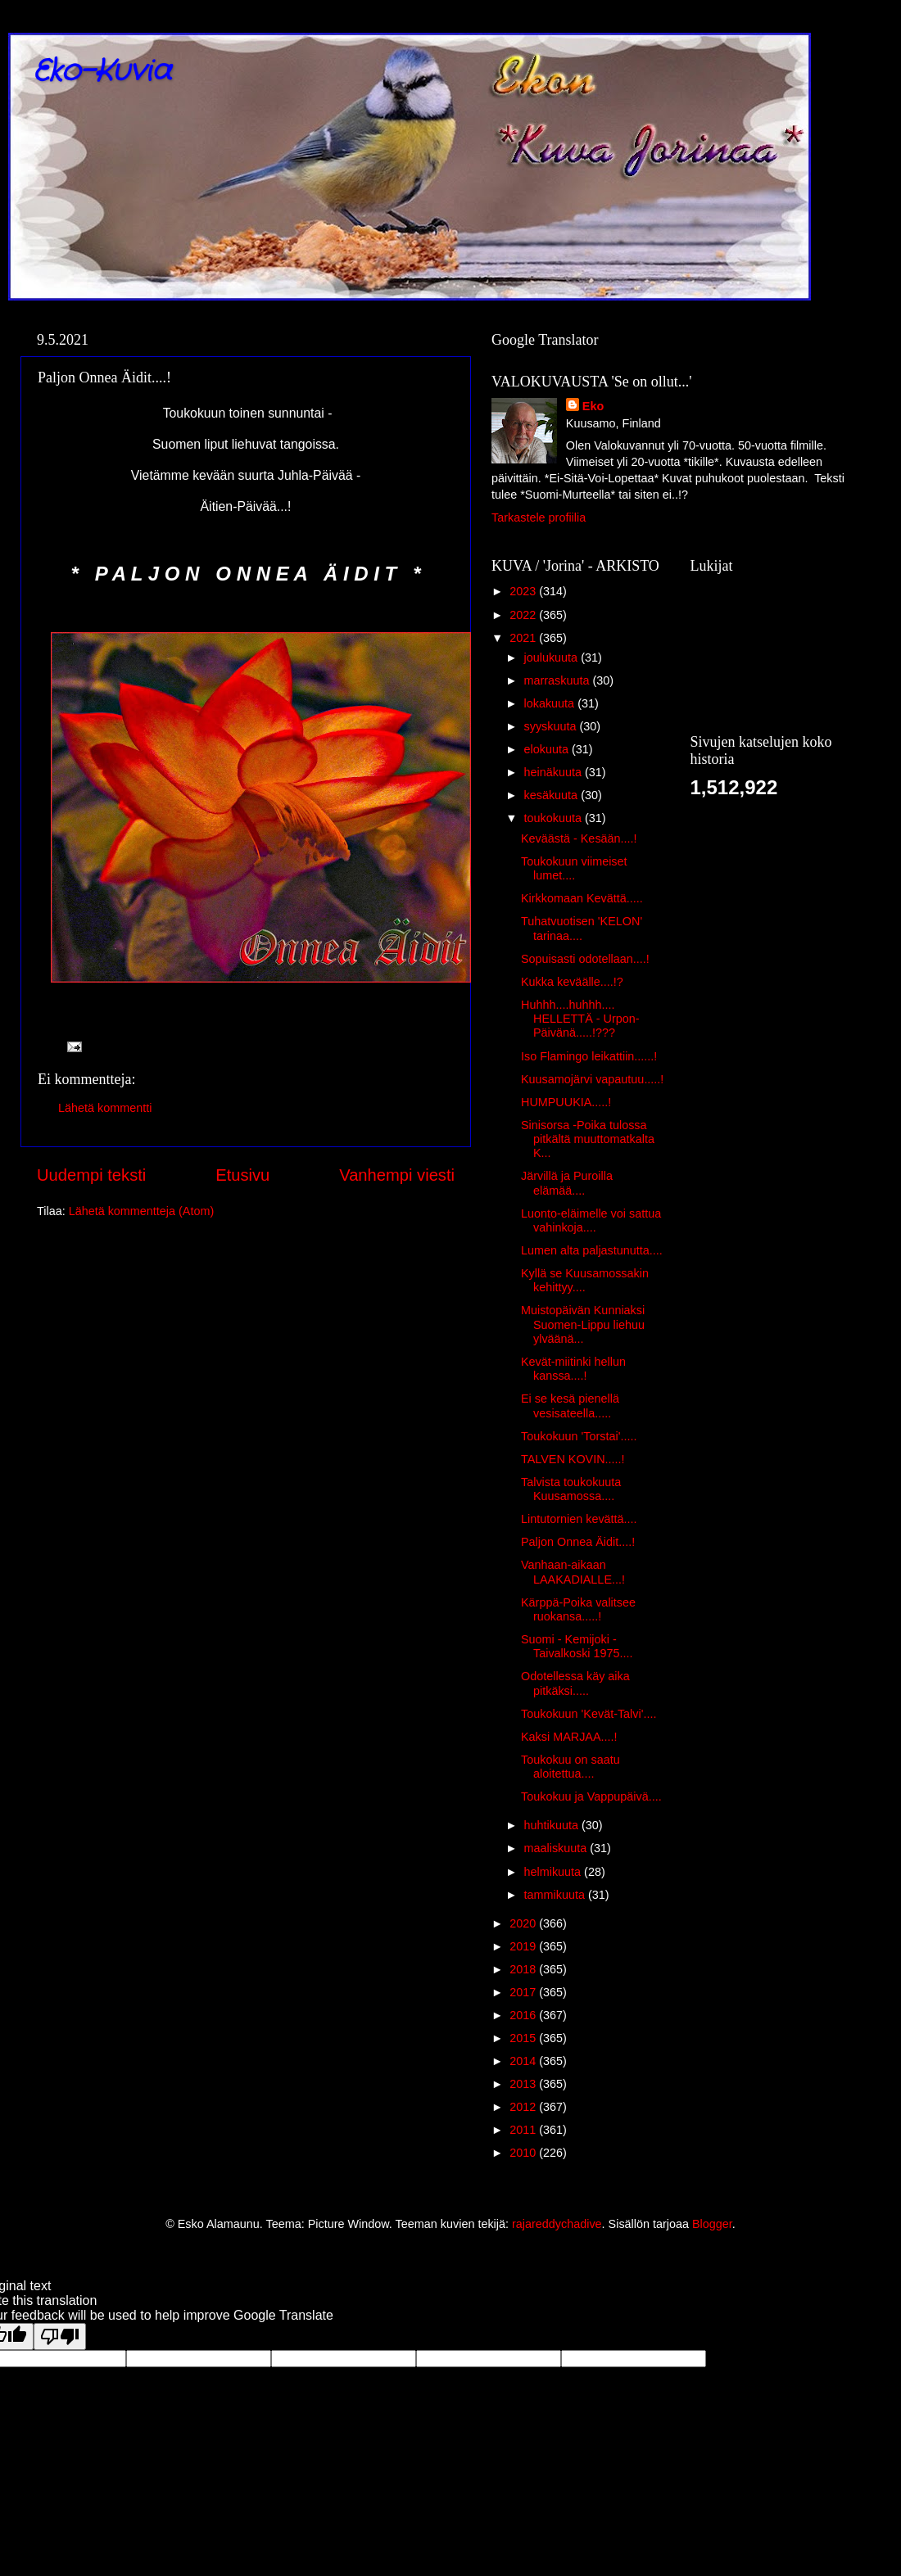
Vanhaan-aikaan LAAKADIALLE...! (573, 1571)
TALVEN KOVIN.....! (573, 1459)
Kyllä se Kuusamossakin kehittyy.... (585, 1280)
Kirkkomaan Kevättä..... (582, 898)
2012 (524, 2106)
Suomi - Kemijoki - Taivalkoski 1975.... (577, 1646)
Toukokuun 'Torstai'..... (578, 1436)
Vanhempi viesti (397, 1175)
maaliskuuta (557, 1848)
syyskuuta (552, 726)
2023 (524, 591)
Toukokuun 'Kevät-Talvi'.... (588, 1713)
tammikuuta (556, 1894)
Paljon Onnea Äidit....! (578, 1541)
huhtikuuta (553, 1825)
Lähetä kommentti (105, 1107)
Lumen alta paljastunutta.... (592, 1250)
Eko (593, 406)
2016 (524, 2015)
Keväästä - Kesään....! (579, 838)
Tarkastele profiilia (538, 517)
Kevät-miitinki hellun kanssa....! (573, 1368)
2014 (524, 2061)
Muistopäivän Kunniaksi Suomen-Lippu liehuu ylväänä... (583, 1324)
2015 (524, 2038)
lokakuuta (551, 703)
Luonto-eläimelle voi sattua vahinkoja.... (591, 1220)
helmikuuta (554, 1871)
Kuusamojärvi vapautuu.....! (592, 1079)
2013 (524, 2083)
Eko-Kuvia (102, 72)
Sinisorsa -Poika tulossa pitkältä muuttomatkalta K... (587, 1139)
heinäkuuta (554, 772)
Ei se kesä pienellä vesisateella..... (570, 1405)
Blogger (712, 2223)
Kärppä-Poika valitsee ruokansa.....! (578, 1609)
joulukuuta (553, 657)
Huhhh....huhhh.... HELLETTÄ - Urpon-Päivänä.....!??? (580, 1019)
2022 (524, 614)
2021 (524, 637)
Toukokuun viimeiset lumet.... (574, 868)
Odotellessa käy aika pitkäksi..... (575, 1683)
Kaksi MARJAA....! (569, 1736)
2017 (524, 1992)
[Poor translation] (60, 2336)
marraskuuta (558, 680)
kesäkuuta (553, 795)
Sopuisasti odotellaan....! (585, 958)
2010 (524, 2152)
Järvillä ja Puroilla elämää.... (567, 1182)
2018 (524, 1969)
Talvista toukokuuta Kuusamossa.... (571, 1489)
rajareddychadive (557, 2223)
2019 (524, 1946)
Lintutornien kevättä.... (579, 1518)
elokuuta (548, 749)
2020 (524, 1923)
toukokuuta (554, 818)
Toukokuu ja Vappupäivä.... (591, 1796)
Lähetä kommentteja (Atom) (142, 1211)
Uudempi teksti (91, 1175)
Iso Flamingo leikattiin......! (589, 1056)
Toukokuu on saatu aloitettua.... (570, 1766)
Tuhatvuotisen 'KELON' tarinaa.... (581, 928)
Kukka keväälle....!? (572, 981)
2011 (524, 2129)
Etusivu (242, 1175)
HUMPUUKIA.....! (566, 1102)
